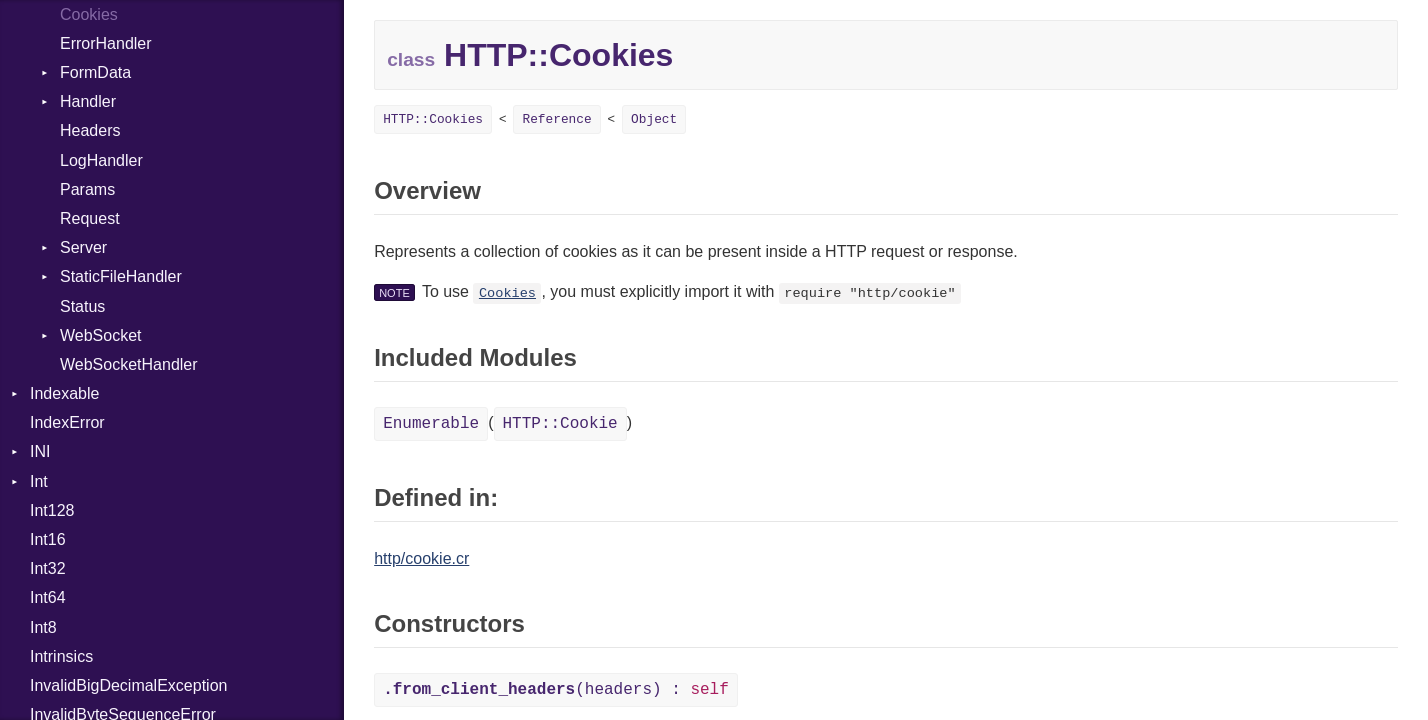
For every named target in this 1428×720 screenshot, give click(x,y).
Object (654, 119)
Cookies (507, 293)
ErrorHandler (106, 43)
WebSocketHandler (129, 364)
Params (87, 189)
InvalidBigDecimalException (128, 685)
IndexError (67, 422)
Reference (556, 119)
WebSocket (101, 335)
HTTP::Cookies (433, 119)
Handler (88, 101)
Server (83, 247)
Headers (90, 130)
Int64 (48, 597)
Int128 (52, 510)
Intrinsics (61, 656)
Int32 (48, 568)
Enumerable (431, 424)
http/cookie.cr (421, 558)
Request (90, 218)
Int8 (43, 627)
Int (39, 481)
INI (40, 451)
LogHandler (101, 160)
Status (82, 306)
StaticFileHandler (121, 276)
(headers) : (556, 690)
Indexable (64, 393)
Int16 (48, 539)
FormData (95, 72)
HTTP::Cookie (560, 424)
